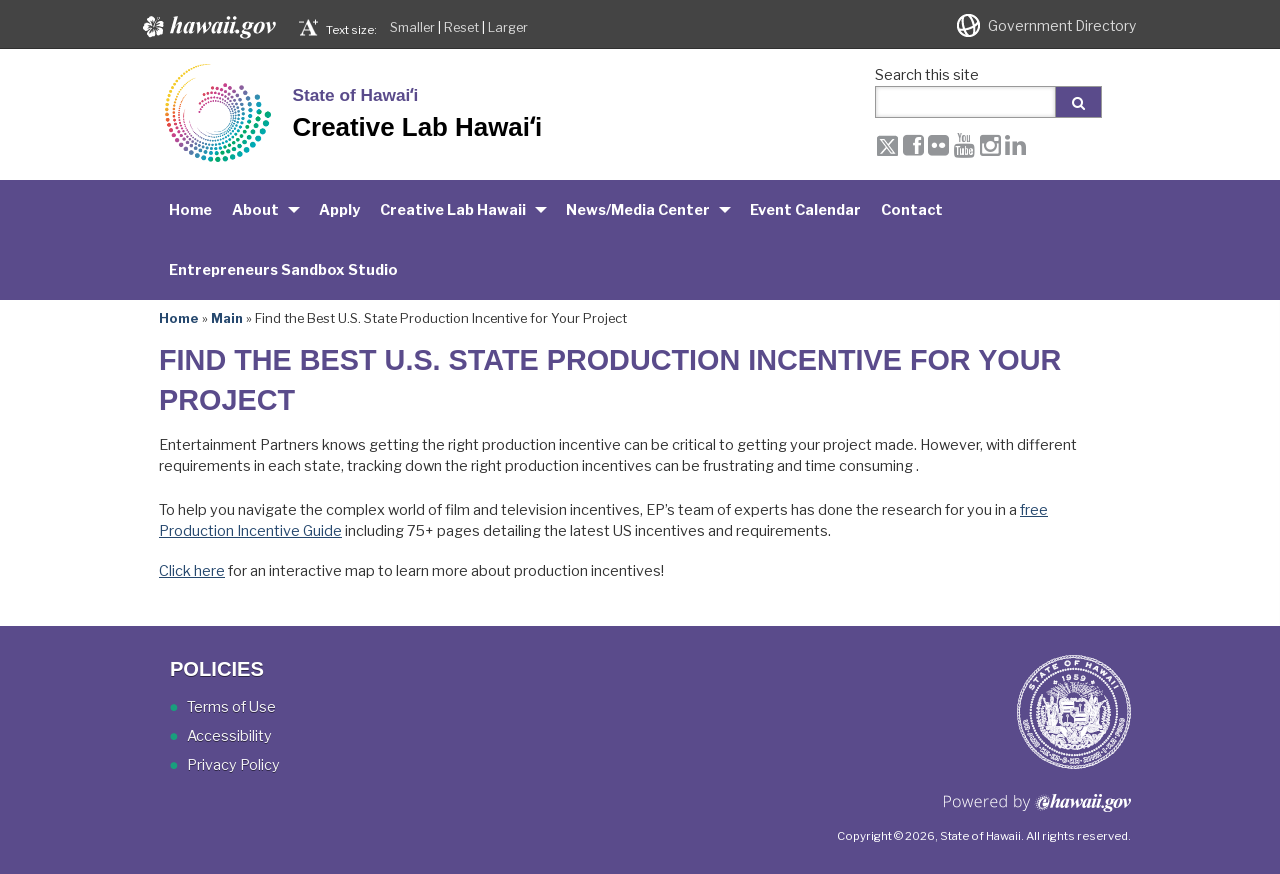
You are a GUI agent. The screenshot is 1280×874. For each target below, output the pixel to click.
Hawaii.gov (207, 27)
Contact (912, 210)
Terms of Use (231, 707)
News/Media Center (638, 210)
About (255, 210)
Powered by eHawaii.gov (1037, 810)
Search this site (927, 75)
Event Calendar (805, 210)
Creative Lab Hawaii (453, 210)
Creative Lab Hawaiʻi (417, 127)
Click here (192, 571)
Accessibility (229, 736)
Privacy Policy (233, 765)
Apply (339, 210)
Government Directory (1062, 26)
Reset (461, 27)
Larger (508, 27)
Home (190, 210)
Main (227, 318)
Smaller (412, 27)
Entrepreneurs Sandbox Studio (283, 270)
